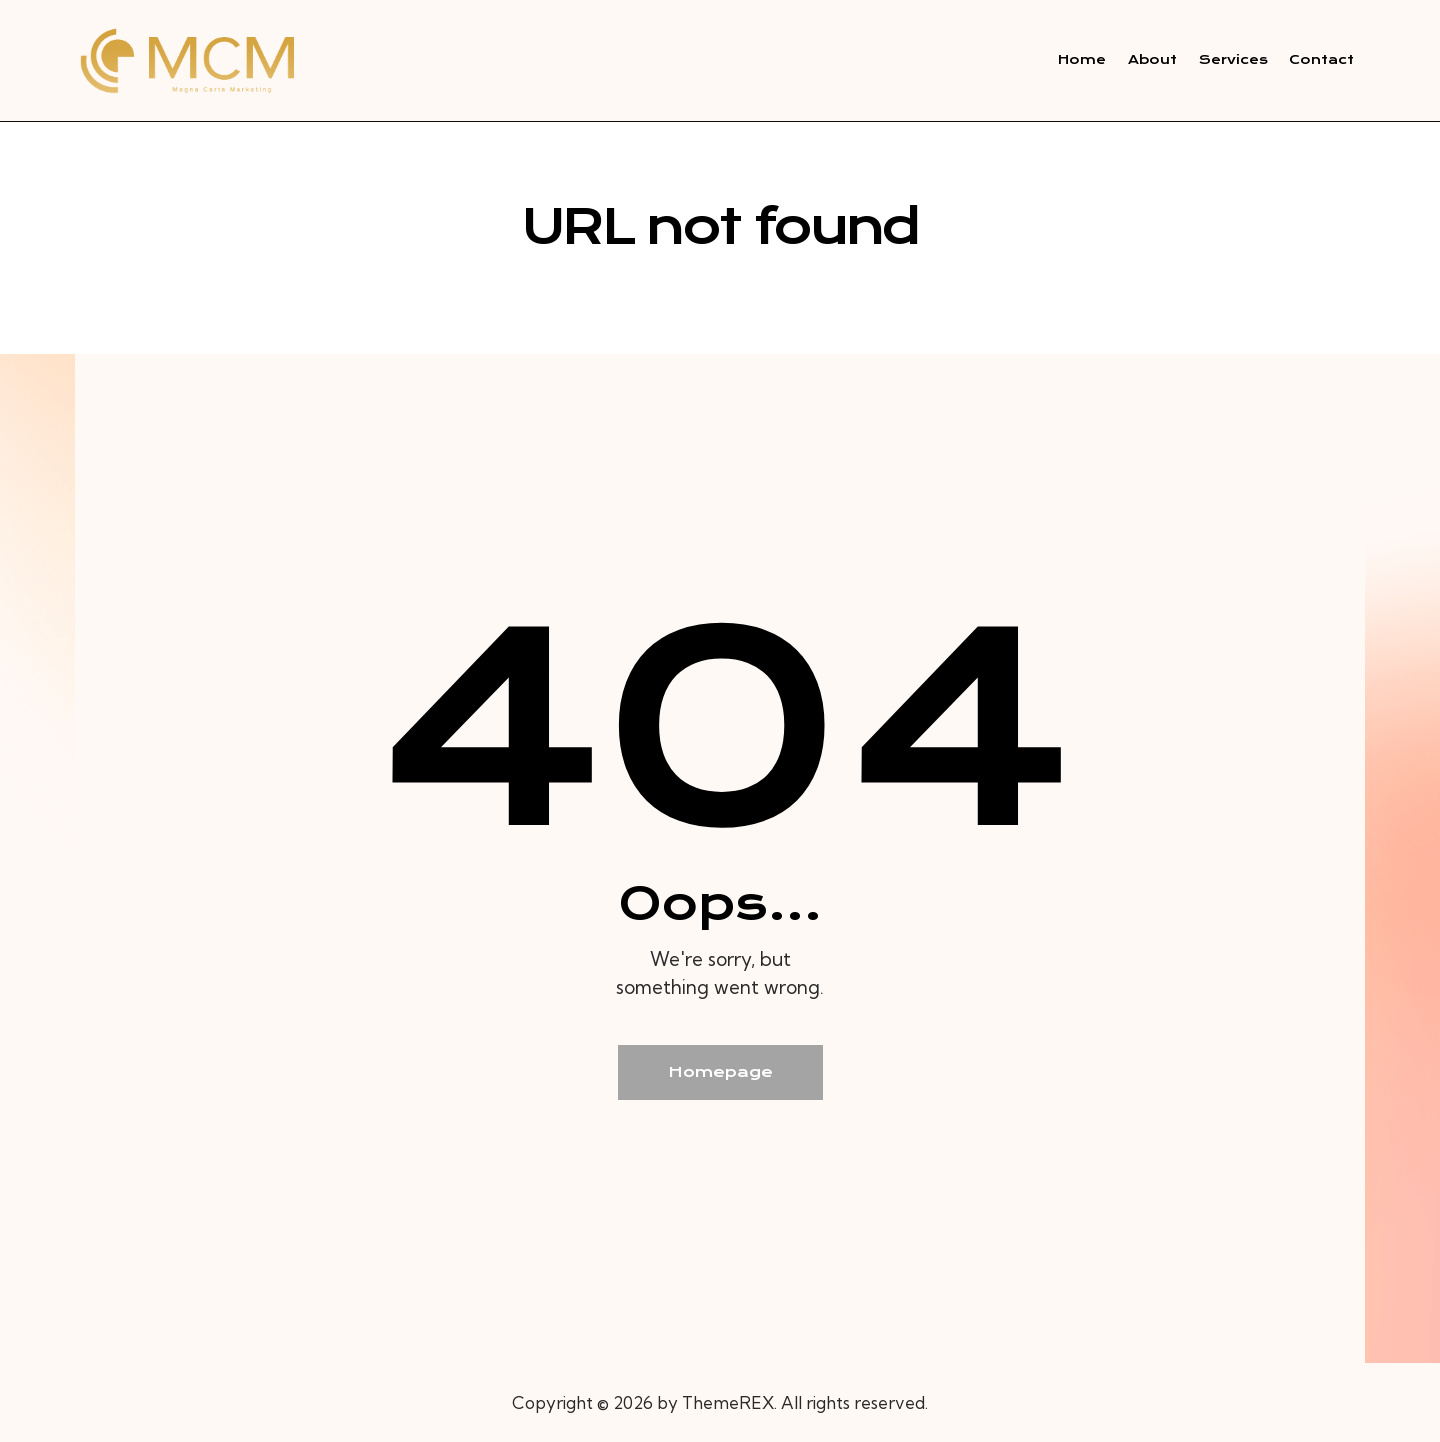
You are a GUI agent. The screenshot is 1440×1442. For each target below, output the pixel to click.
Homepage (720, 1072)
